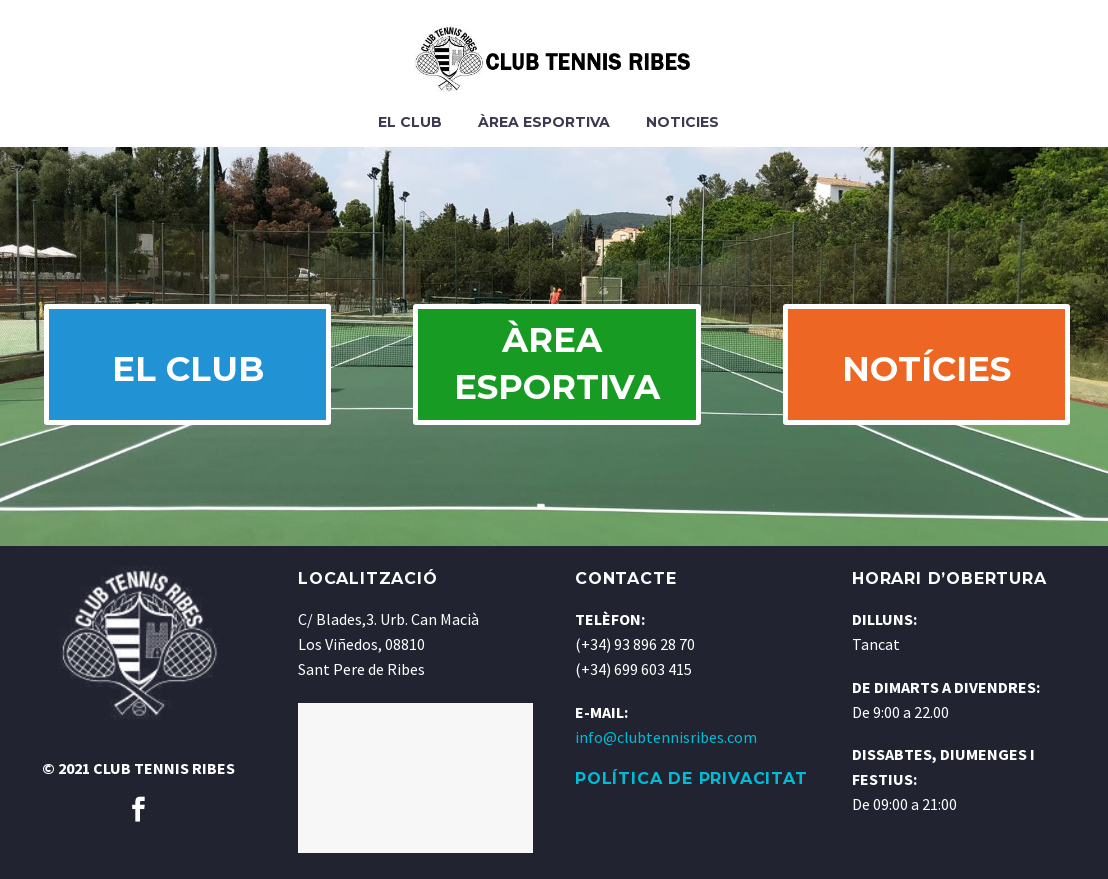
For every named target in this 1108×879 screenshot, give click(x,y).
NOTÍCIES (923, 382)
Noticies (682, 122)
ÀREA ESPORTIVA (561, 377)
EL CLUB (185, 382)
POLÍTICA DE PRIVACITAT (691, 804)
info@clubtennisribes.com (666, 763)
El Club (410, 122)
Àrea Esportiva (544, 122)
